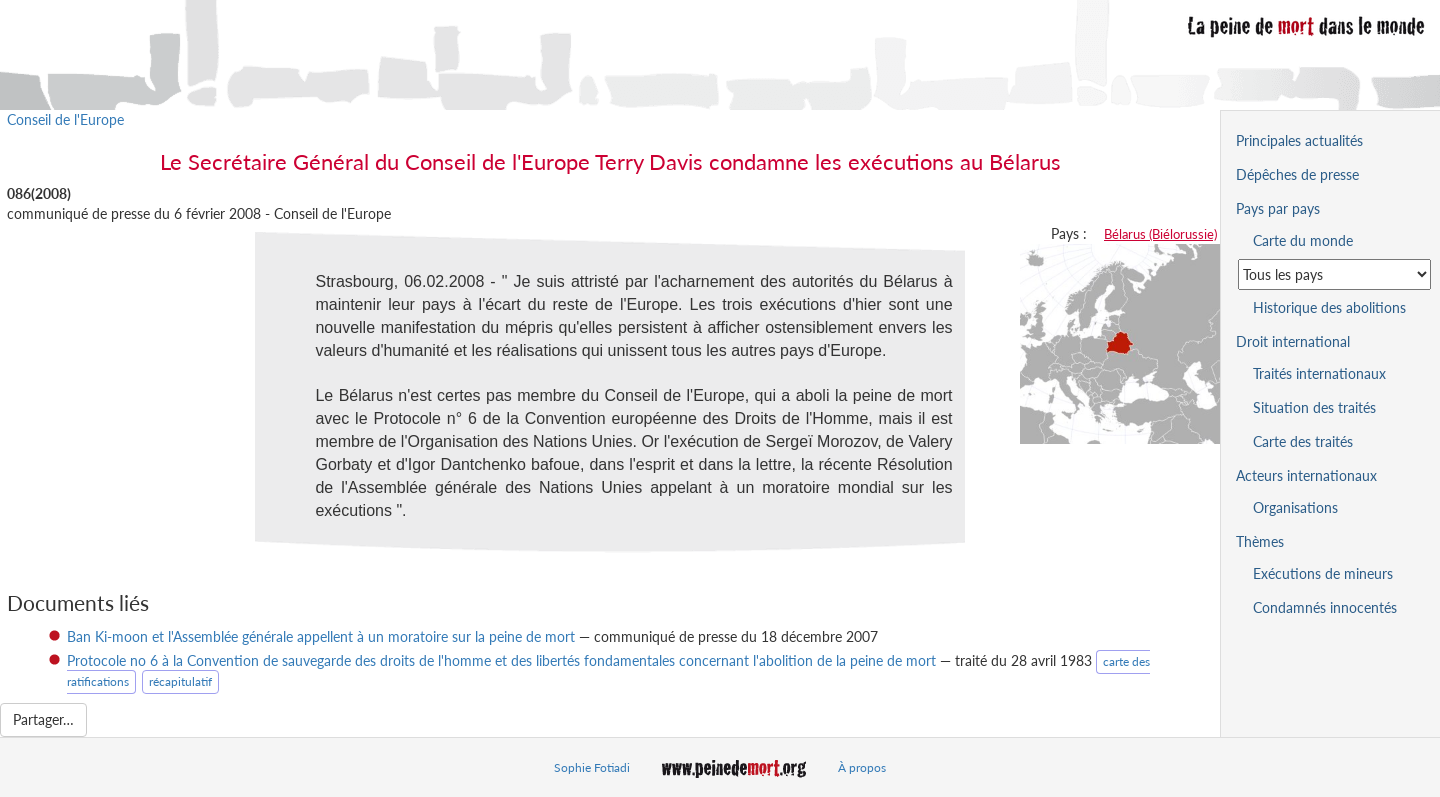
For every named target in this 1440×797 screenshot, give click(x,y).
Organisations (1295, 507)
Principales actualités (1299, 140)
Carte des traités (1303, 441)
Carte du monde (1303, 240)
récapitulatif (180, 681)
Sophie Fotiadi (592, 767)
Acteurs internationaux (1306, 475)
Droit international (1293, 341)
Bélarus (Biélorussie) (1160, 234)
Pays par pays (1278, 208)
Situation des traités (1314, 407)
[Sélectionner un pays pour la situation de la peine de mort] (1334, 274)
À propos (862, 767)
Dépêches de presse (1297, 174)
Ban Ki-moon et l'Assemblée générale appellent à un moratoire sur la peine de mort (321, 636)
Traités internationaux (1319, 373)
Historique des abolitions (1329, 307)
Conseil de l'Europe (65, 119)
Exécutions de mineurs (1323, 573)
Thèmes (1260, 541)
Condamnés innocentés (1325, 607)
